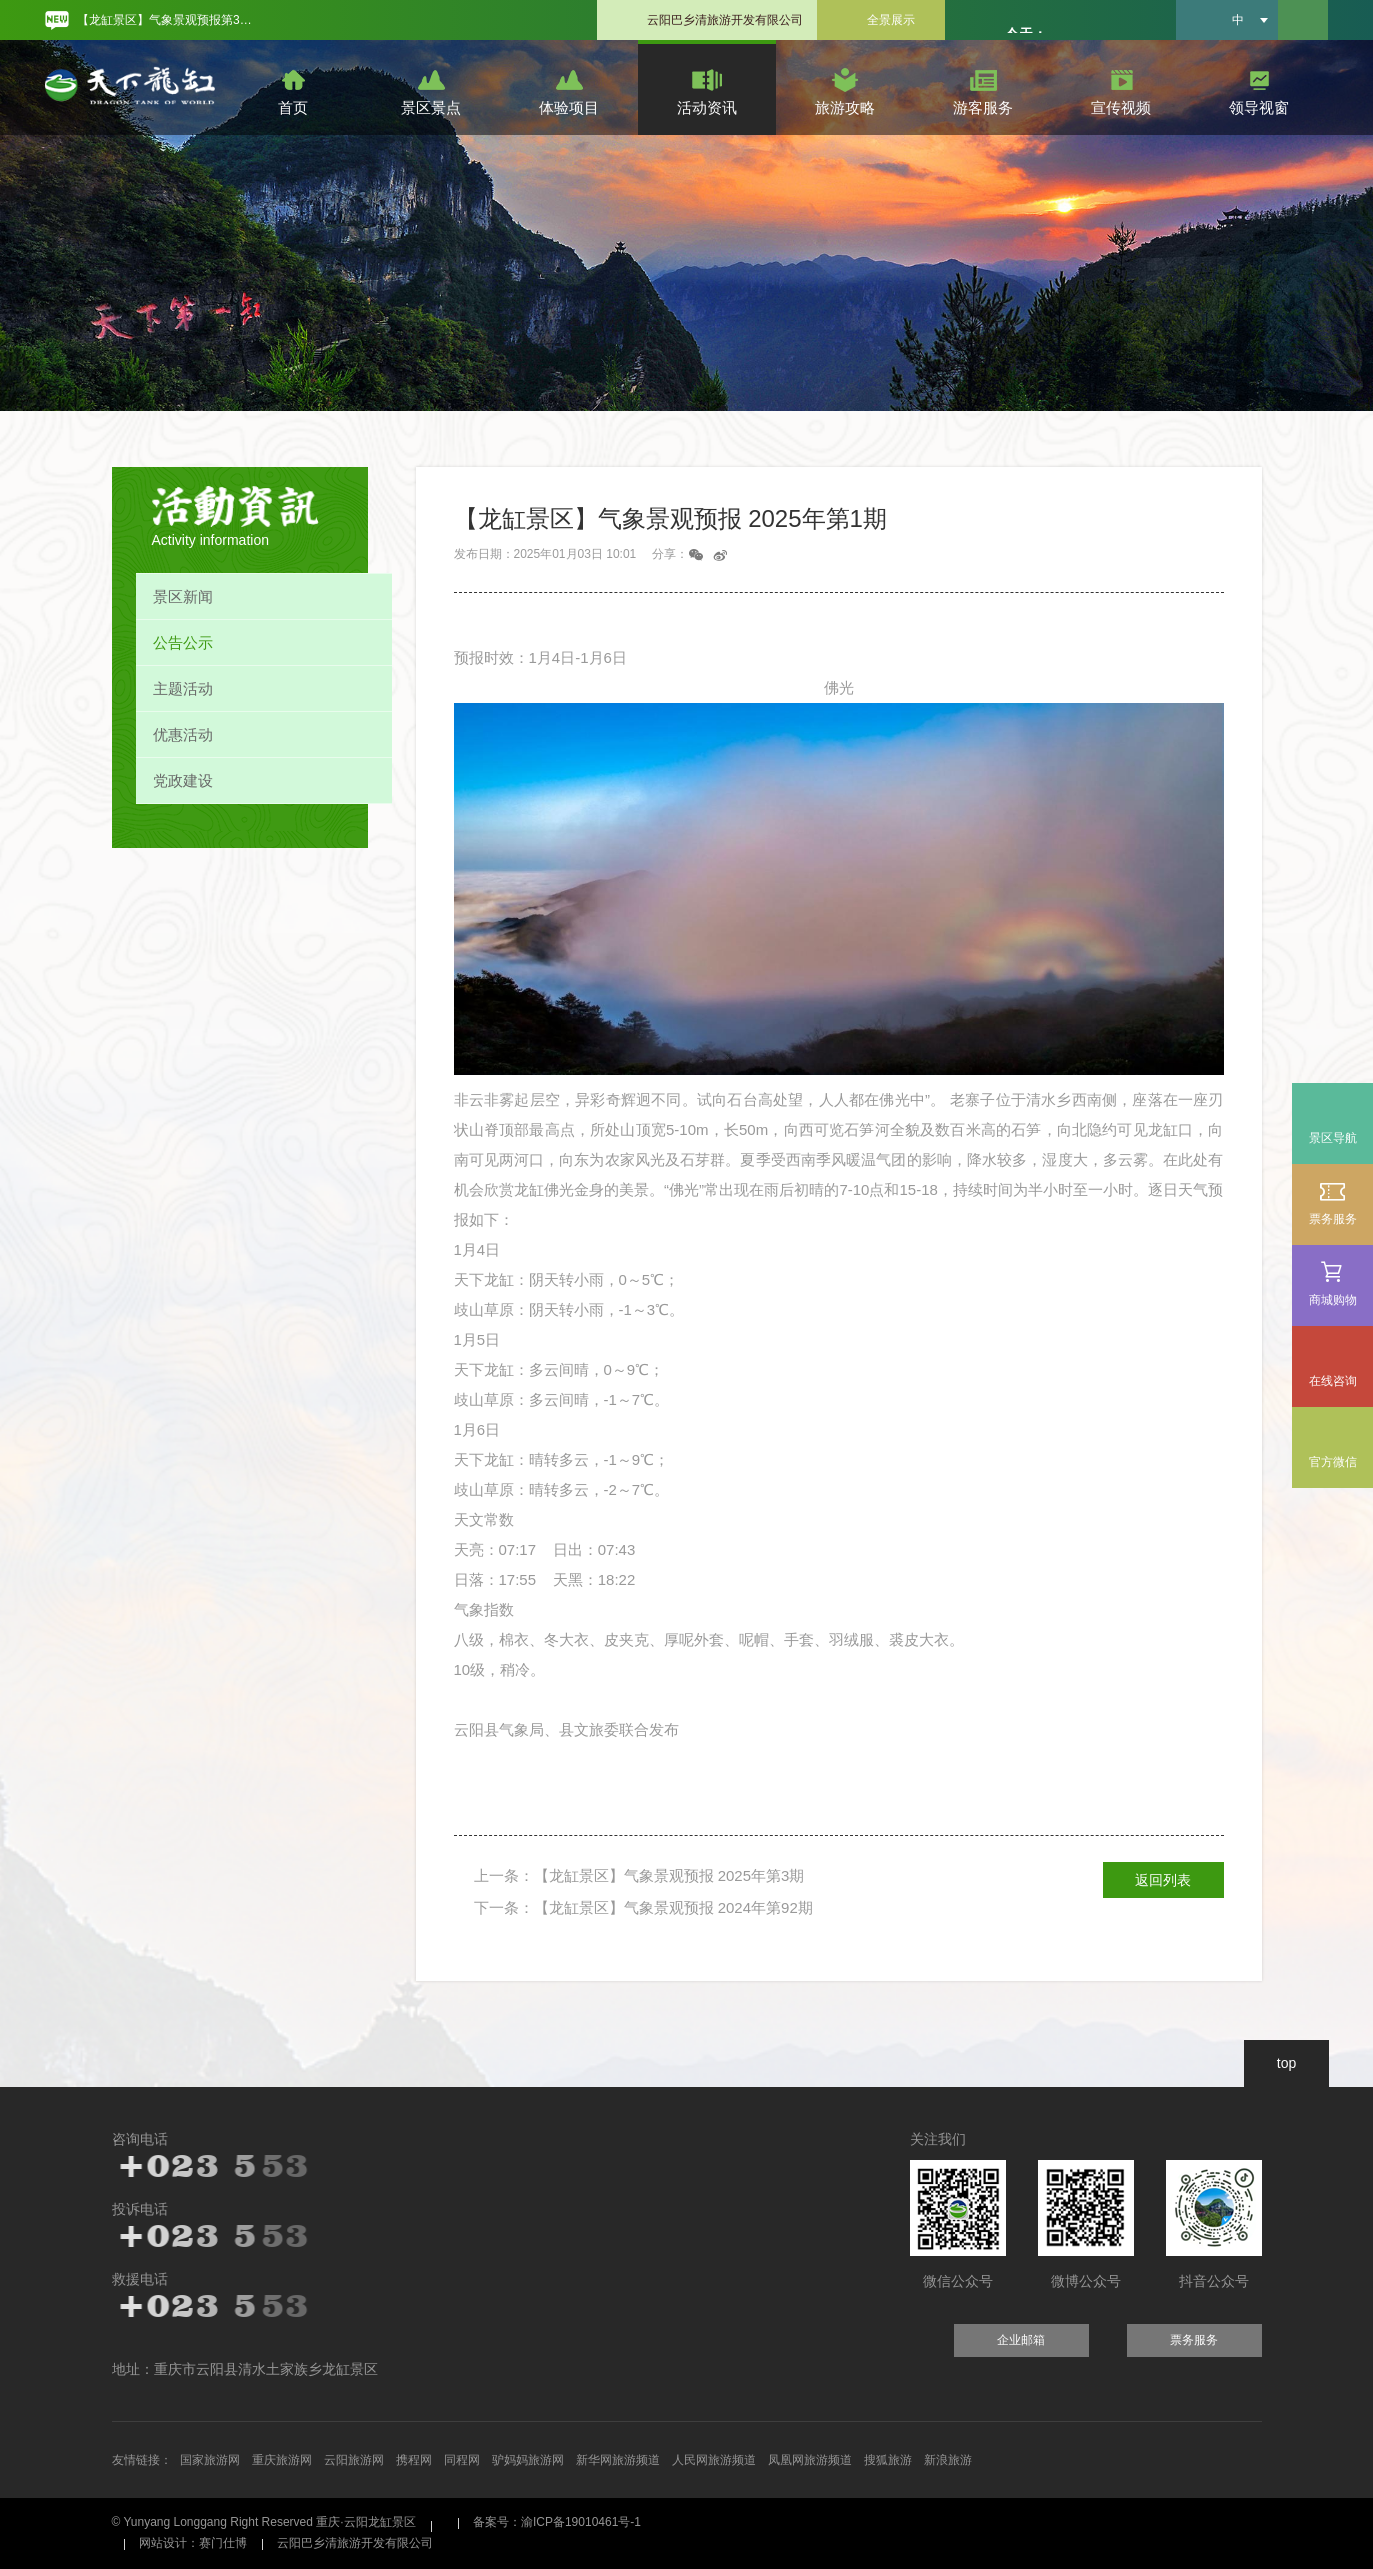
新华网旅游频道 (618, 2460)
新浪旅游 (948, 2460)
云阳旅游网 (354, 2460)
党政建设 (183, 780)
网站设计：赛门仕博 (193, 2543)
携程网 (414, 2460)
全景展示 (891, 20)
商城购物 (1332, 1283)
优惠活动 (183, 734)
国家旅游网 (210, 2460)
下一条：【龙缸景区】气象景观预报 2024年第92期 (643, 1907)
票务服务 (1332, 1202)
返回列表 (1163, 1880)
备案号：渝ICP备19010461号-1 (557, 2522)
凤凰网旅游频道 (810, 2460)
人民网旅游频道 (714, 2460)
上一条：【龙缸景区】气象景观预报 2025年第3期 (639, 1875)
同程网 (462, 2460)
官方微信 (1333, 1462)
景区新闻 (183, 596)
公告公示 (183, 642)
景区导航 (1333, 1138)
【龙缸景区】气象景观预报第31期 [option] (167, 20)
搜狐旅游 (888, 2460)
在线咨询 (1333, 1381)
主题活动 (183, 688)
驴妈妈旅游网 (528, 2460)
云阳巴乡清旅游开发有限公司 (725, 20)
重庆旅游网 (282, 2460)
